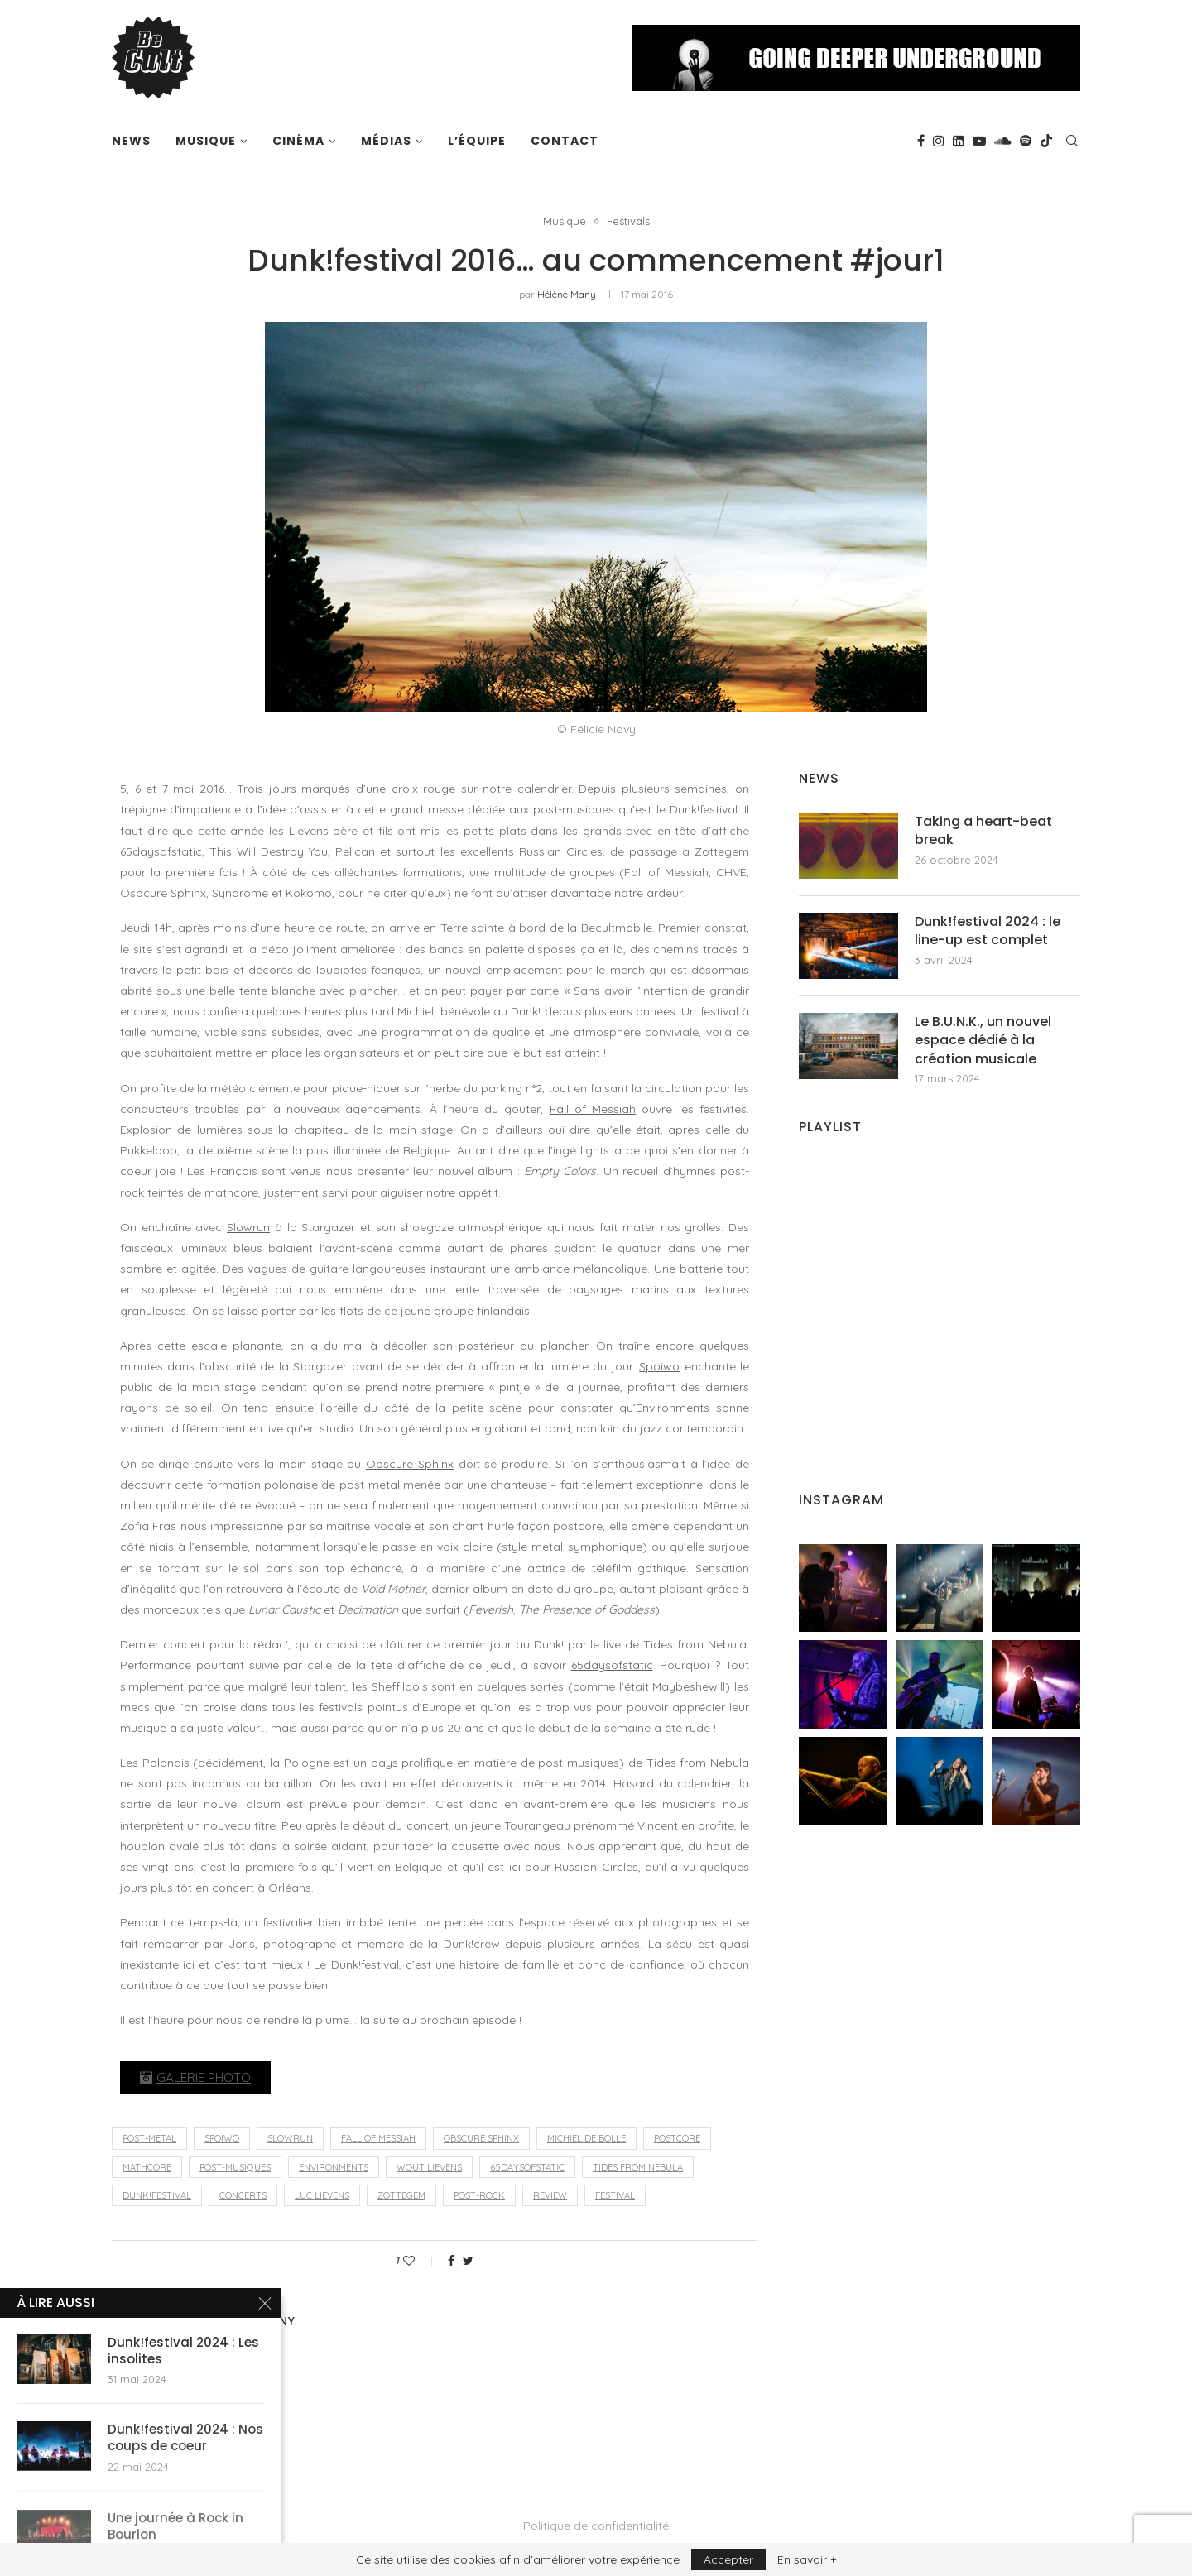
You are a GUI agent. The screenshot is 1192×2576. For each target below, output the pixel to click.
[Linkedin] (958, 141)
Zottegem (401, 2195)
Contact (564, 140)
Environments (672, 1407)
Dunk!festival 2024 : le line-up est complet (987, 931)
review (550, 2195)
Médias (386, 140)
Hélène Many (566, 294)
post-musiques (235, 2167)
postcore (677, 2138)
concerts (243, 2195)
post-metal (149, 2138)
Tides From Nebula (638, 2167)
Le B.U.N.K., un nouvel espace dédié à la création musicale (983, 1040)
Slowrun (248, 1227)
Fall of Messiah (593, 1108)
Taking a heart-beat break (983, 831)
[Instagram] (938, 141)
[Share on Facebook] (451, 2260)
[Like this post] (420, 2260)
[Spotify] (1025, 141)
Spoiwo (659, 1366)
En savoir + (806, 2559)
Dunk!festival (157, 2195)
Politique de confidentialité (596, 2525)
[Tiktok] (1046, 141)
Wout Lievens (429, 2167)
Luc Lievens (322, 2195)
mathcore (147, 2167)
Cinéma (298, 140)
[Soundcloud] (1003, 141)
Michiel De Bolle (586, 2138)
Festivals (628, 221)
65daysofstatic (612, 1664)
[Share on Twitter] (468, 2260)
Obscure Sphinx (410, 1463)
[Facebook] (921, 141)
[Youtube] (979, 141)
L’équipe (477, 140)
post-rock (479, 2195)
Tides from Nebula (697, 1762)
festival (615, 2195)
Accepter (728, 2559)
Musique (205, 140)
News (131, 140)
